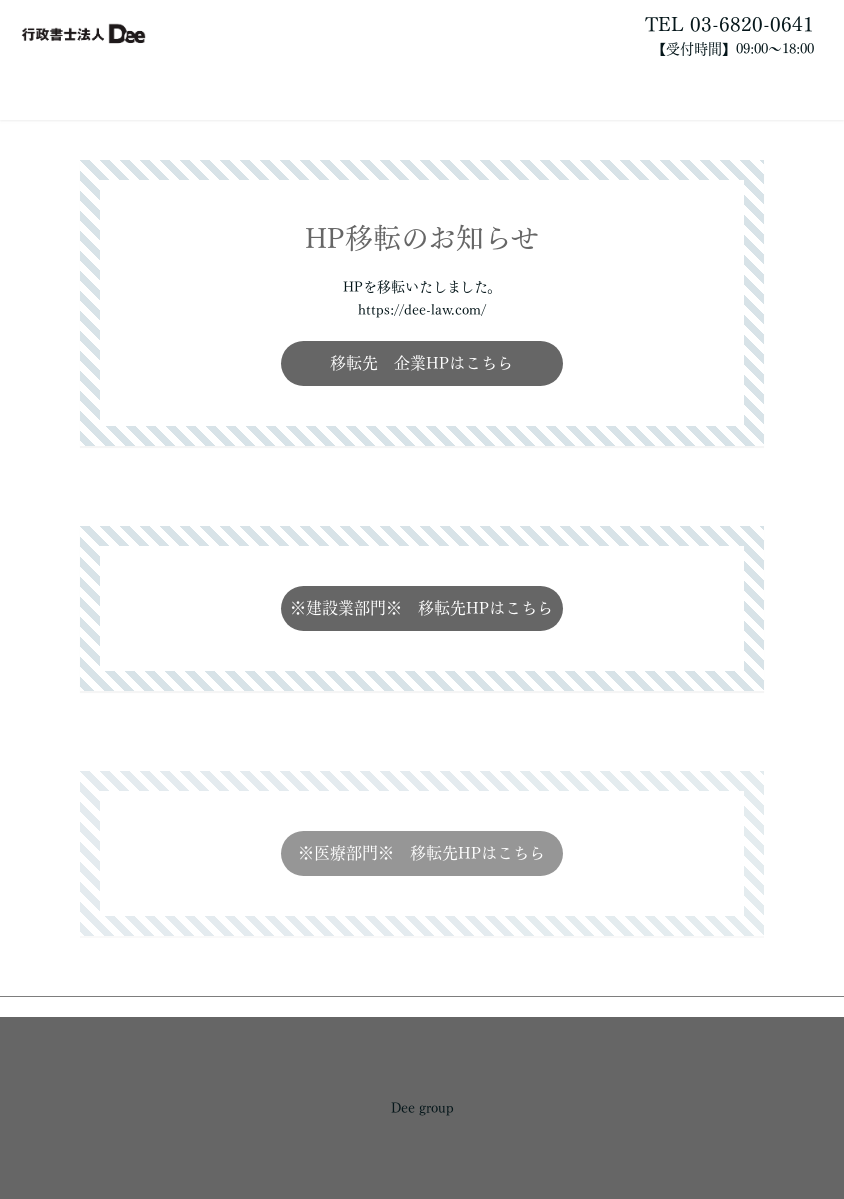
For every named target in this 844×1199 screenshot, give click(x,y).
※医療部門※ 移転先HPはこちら (421, 853)
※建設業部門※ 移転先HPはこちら (421, 608)
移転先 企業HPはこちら (421, 363)
